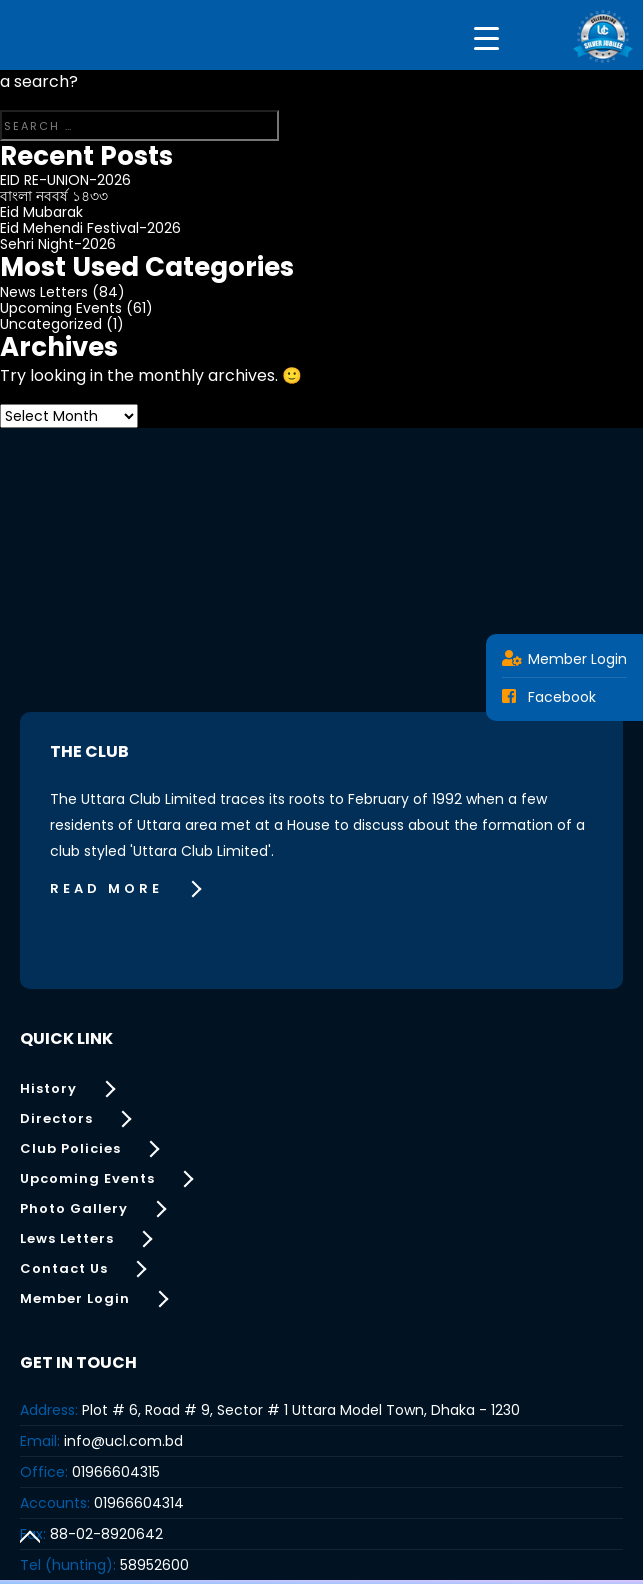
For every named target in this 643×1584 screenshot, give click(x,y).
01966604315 (116, 1472)
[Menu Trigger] (486, 37)
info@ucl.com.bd (123, 1441)
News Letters (44, 292)
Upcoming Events (61, 308)
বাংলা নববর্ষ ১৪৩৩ (54, 196)
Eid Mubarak (41, 212)
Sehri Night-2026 (58, 244)
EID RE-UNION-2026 (65, 180)
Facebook (549, 697)
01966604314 (139, 1503)
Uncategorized (51, 324)
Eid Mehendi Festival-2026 (90, 228)
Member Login (564, 659)
